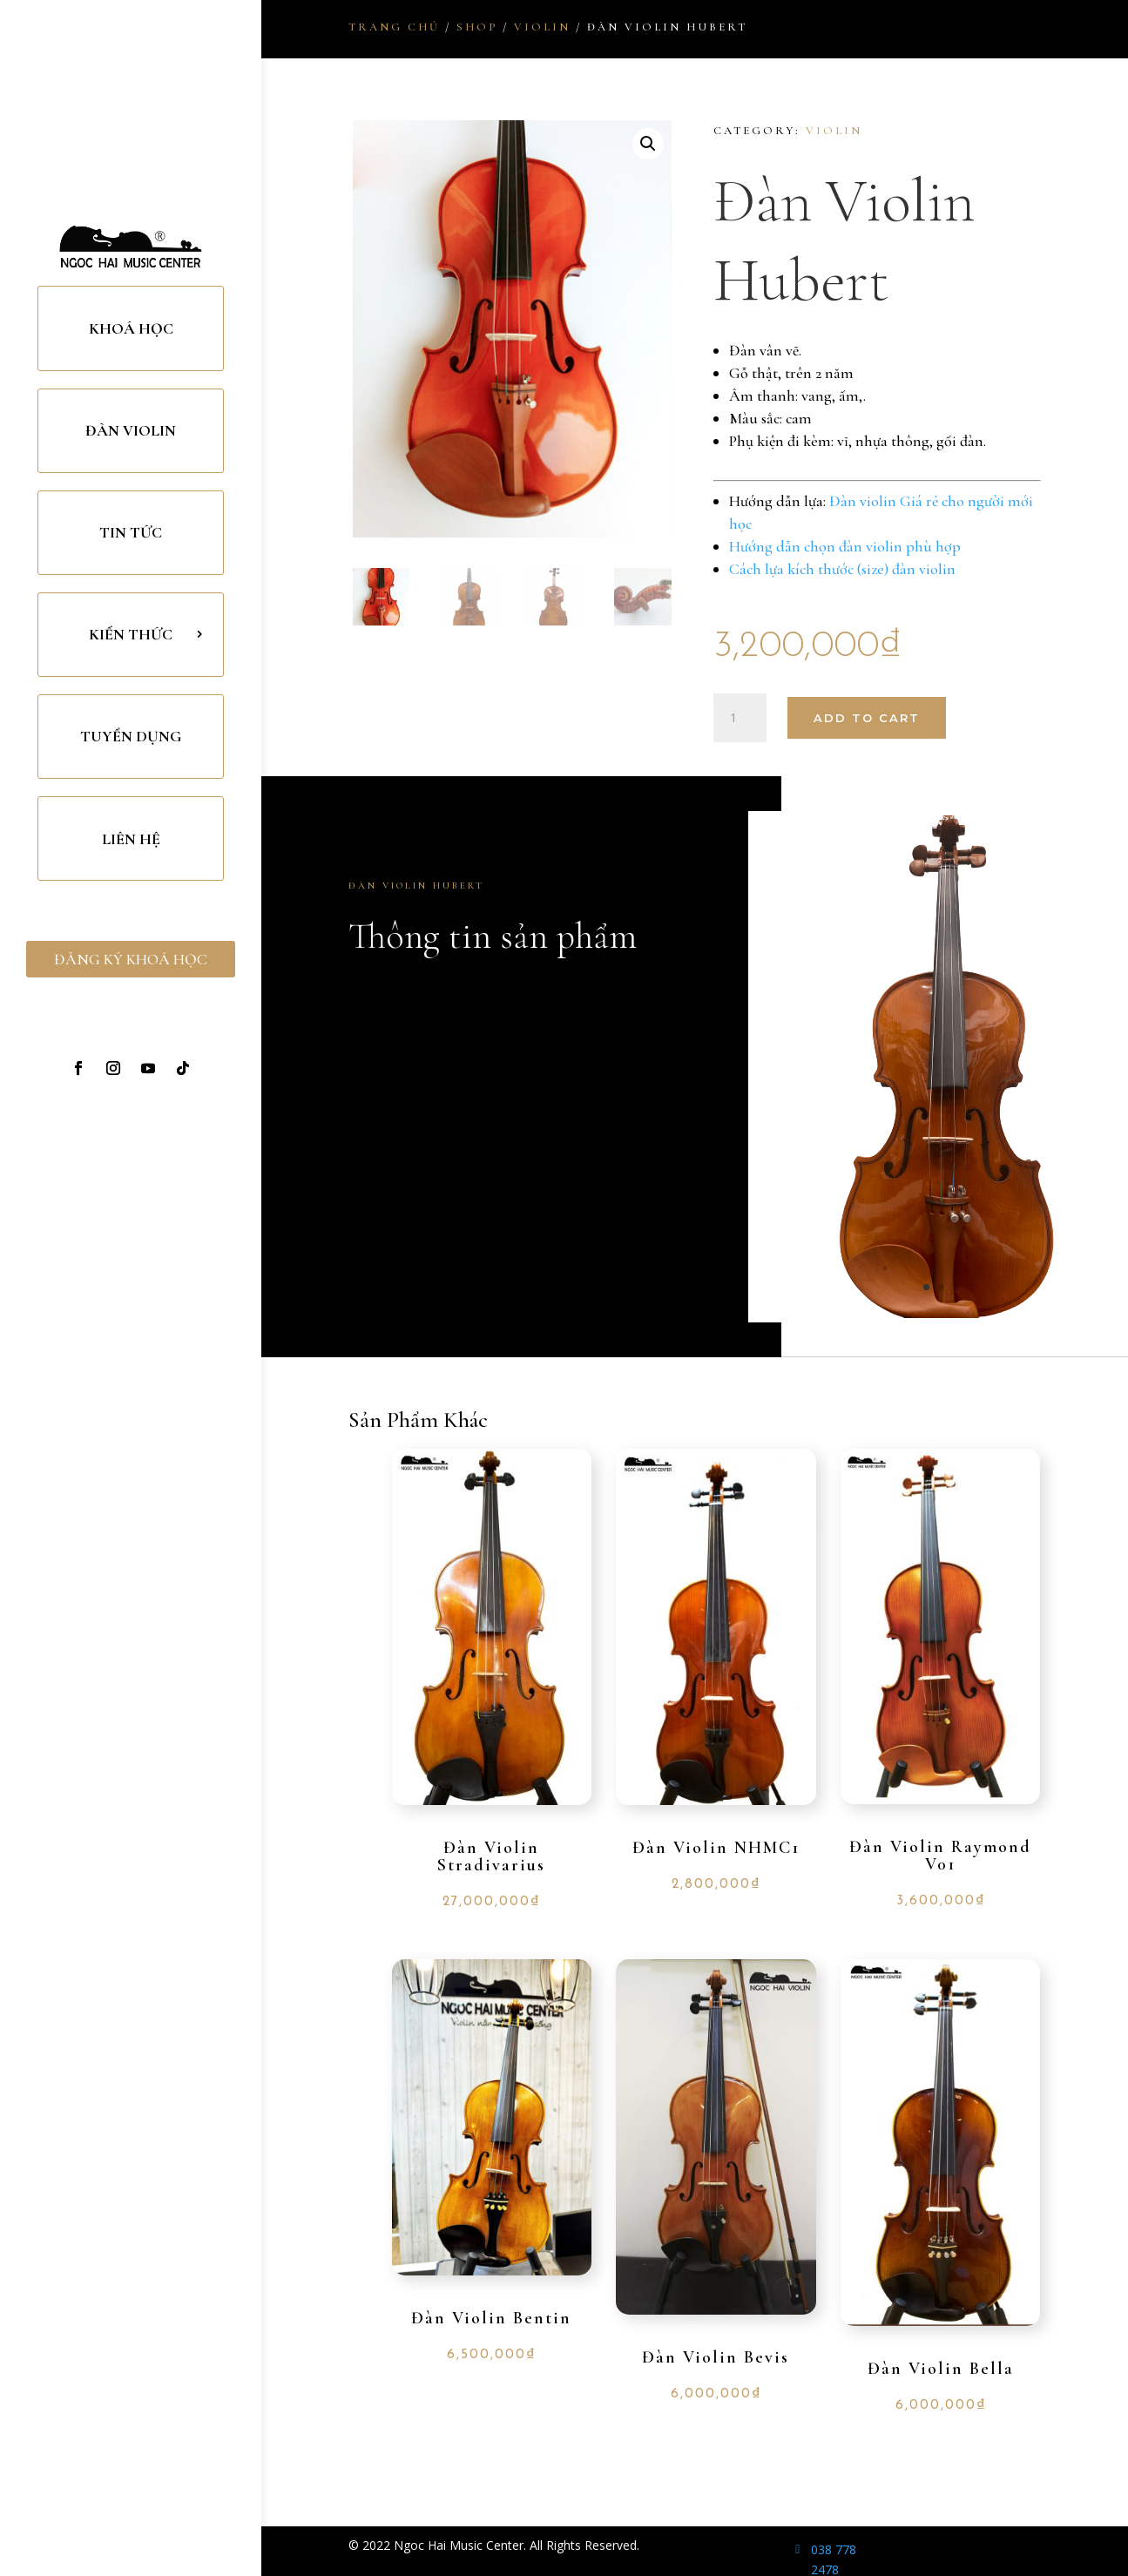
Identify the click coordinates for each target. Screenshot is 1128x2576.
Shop (476, 27)
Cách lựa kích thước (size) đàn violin (842, 568)
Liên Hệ (131, 839)
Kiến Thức (130, 634)
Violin (542, 27)
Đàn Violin (130, 430)
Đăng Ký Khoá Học (130, 959)
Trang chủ (394, 27)
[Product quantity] (739, 717)
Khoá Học (131, 328)
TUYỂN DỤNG (130, 736)
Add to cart (867, 718)
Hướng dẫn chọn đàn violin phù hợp (845, 546)
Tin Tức (130, 532)
